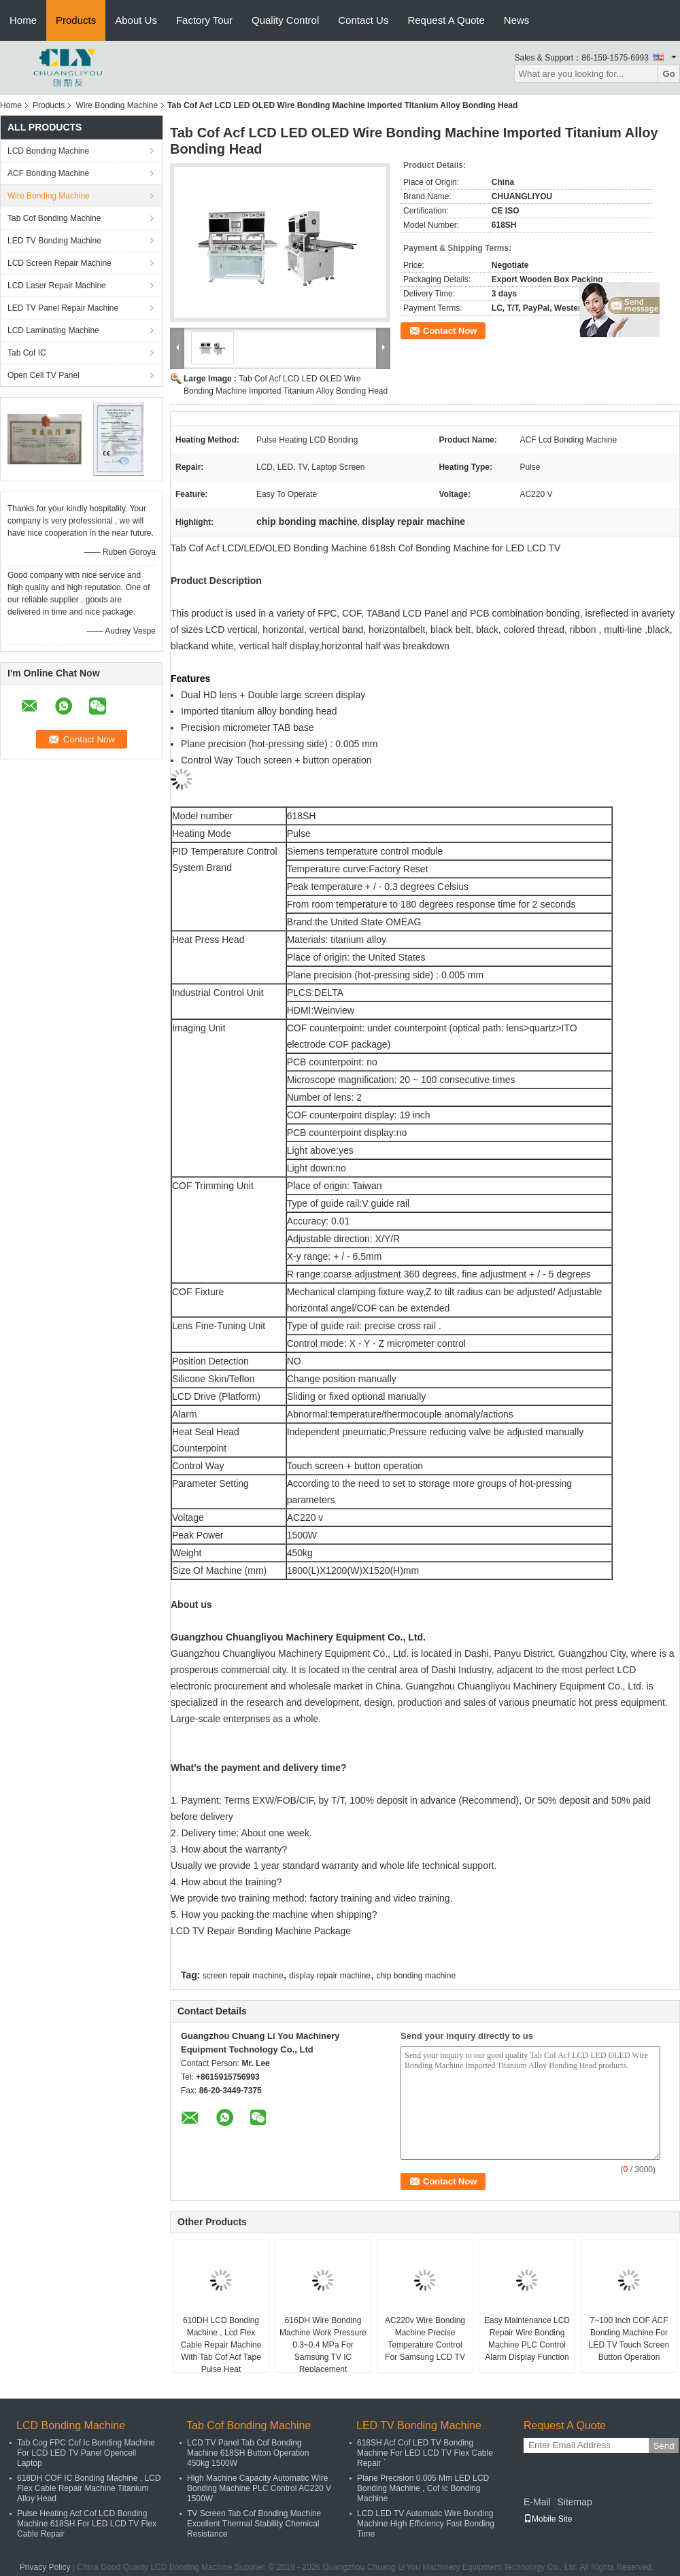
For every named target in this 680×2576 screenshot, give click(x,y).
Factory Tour (204, 20)
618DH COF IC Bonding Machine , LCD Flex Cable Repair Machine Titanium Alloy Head (88, 2488)
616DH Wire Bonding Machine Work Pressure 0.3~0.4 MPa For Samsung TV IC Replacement (323, 2345)
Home (23, 20)
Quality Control (285, 20)
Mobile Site (548, 2519)
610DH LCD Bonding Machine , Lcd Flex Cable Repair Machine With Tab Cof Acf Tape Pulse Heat (221, 2345)
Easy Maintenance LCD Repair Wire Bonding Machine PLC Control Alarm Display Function (527, 2339)
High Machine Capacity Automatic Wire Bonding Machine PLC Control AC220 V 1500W (259, 2488)
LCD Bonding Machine (48, 151)
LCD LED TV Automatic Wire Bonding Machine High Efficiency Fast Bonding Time (425, 2524)
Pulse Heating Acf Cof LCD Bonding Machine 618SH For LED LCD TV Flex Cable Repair (86, 2524)
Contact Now (450, 331)
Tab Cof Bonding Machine (54, 218)
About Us (136, 20)
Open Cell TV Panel (43, 375)
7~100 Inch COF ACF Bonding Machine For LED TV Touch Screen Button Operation (629, 2339)
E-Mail (537, 2501)
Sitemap (574, 2501)
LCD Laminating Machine (53, 330)
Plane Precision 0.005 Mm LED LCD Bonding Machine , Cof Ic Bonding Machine (423, 2488)
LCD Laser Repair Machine (56, 285)
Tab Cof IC (26, 353)
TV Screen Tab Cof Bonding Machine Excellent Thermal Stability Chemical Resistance (254, 2524)
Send (663, 2446)
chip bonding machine (416, 1975)
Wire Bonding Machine (116, 105)
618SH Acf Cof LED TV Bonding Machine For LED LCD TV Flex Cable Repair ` (425, 2453)
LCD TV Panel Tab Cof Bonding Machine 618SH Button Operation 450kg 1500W (248, 2453)
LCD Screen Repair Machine (59, 263)
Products (76, 20)
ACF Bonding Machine (48, 173)
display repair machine (330, 1975)
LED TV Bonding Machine (54, 240)
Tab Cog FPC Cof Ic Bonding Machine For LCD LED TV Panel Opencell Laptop (86, 2453)
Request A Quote (445, 20)
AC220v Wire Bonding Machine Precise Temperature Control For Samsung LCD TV (425, 2339)
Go (668, 74)
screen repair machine (243, 1975)
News (517, 20)
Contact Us (363, 20)
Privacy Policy (45, 2567)
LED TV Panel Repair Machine (62, 308)
